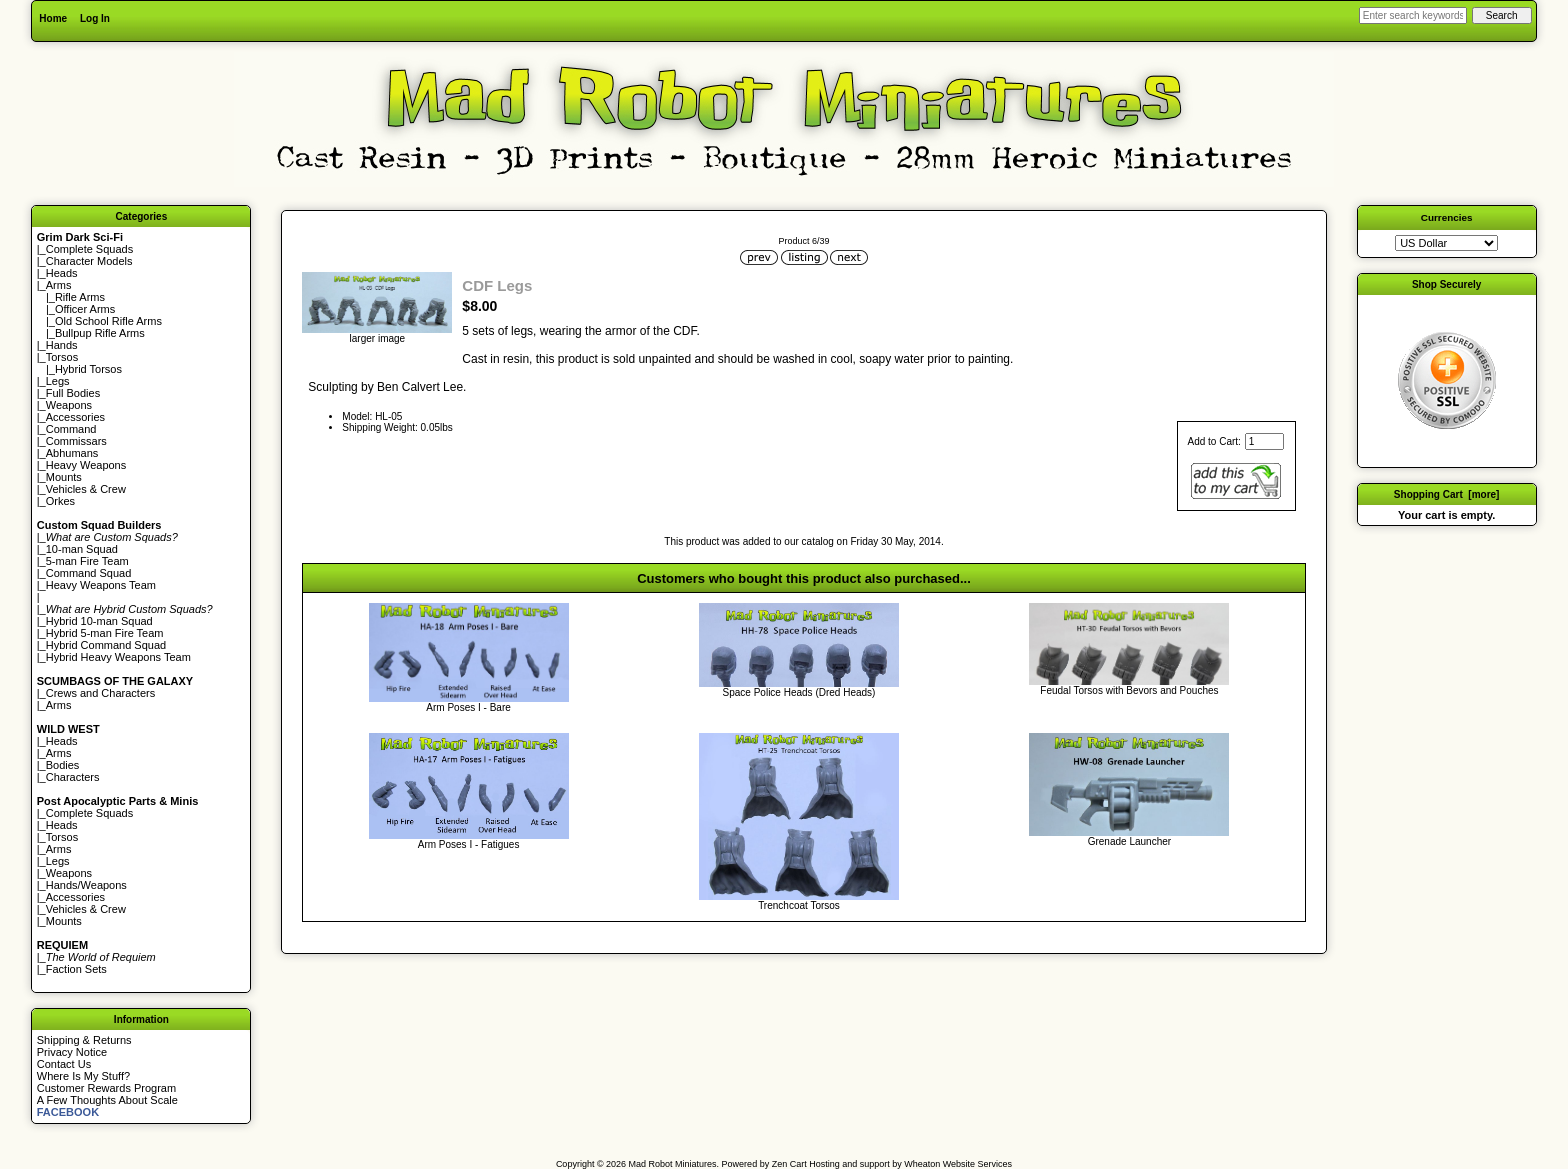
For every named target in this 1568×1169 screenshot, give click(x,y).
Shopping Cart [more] (1447, 494)
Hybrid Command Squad (106, 645)
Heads (62, 273)
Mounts (64, 477)
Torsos (62, 357)
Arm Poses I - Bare (468, 707)
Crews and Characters (100, 693)
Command (71, 429)
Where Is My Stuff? (83, 1076)
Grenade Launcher (1129, 841)
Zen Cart (789, 1164)
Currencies (1447, 217)
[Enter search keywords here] (1413, 15)
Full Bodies (73, 393)
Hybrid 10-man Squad (99, 621)
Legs (58, 381)
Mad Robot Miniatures (673, 1164)
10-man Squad (82, 549)
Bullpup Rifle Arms (100, 333)
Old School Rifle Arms (108, 321)
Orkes (60, 501)
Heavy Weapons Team (101, 585)
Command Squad (89, 573)
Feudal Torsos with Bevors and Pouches (1129, 690)
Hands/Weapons (86, 885)
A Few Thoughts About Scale (107, 1100)
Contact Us (64, 1064)
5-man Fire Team (87, 561)
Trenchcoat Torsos (799, 905)
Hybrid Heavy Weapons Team (118, 657)
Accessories (75, 417)
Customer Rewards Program (106, 1088)
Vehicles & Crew (86, 489)
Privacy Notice (72, 1052)
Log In (95, 18)
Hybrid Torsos (88, 369)
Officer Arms (85, 309)
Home (53, 18)
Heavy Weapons (86, 465)
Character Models (89, 261)
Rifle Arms (80, 297)
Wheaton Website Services (958, 1164)
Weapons (69, 405)
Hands (62, 345)
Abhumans (72, 453)
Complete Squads (89, 249)
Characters (73, 777)
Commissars (76, 441)
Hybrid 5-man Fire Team (105, 633)
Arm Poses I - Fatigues (469, 844)
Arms (59, 705)
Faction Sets (76, 969)
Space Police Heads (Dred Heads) (799, 692)
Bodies (63, 765)
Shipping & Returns (84, 1040)
